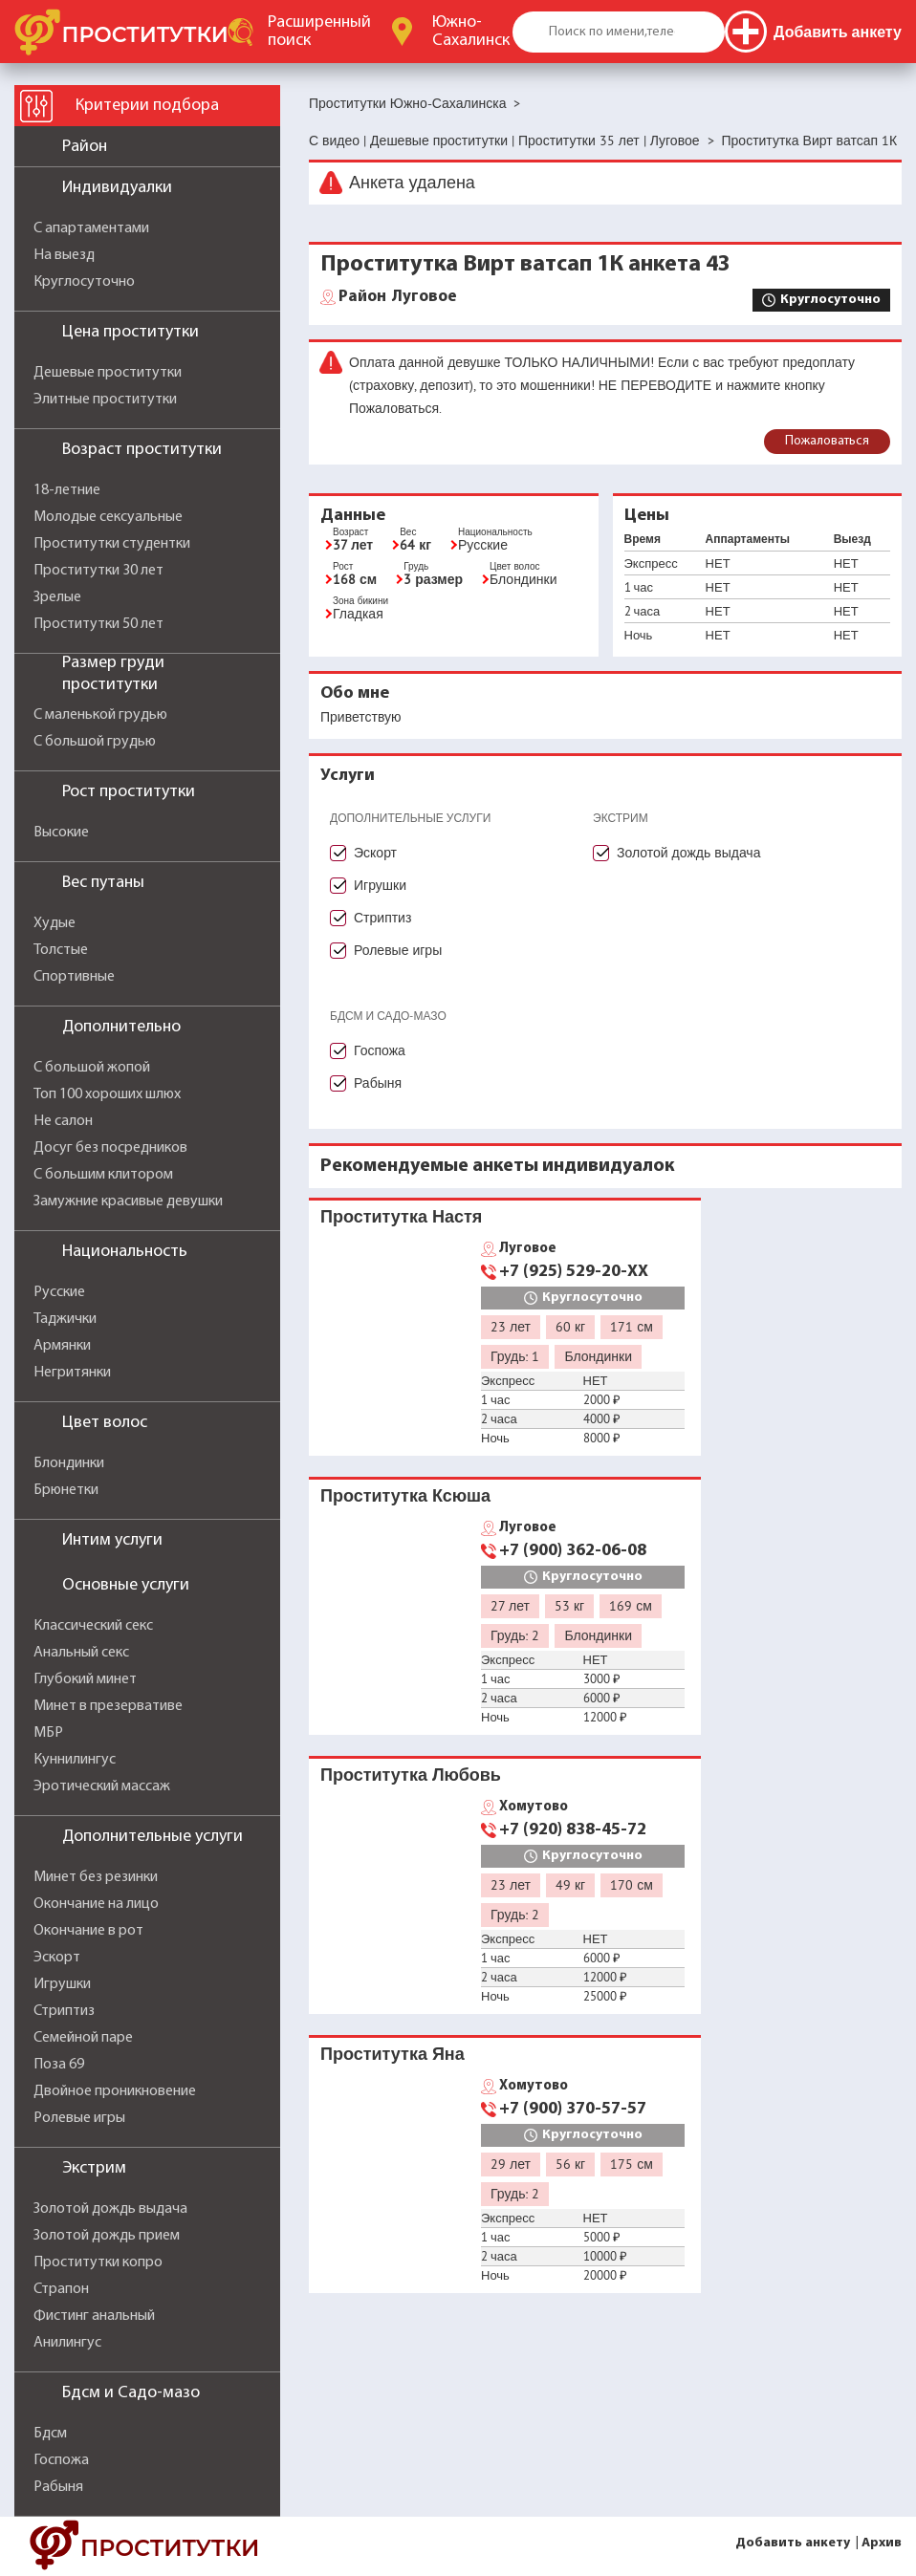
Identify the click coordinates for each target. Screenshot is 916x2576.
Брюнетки (65, 1490)
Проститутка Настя (401, 1216)
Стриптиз (64, 2011)
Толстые (60, 950)
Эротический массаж (101, 1786)
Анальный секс (81, 1652)
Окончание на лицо (96, 1904)
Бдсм (50, 2433)
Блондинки (68, 1463)
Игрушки (62, 1984)
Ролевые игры (79, 2118)
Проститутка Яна (392, 2054)
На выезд (64, 255)
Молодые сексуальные (108, 517)
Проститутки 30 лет (98, 570)
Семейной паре (83, 2038)
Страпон (61, 2289)
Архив (881, 2543)
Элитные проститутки (105, 399)
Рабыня (58, 2487)
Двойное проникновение (114, 2091)
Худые (54, 923)
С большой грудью (94, 741)
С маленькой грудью (100, 715)
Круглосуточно (84, 282)
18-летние (66, 490)
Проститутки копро (98, 2262)
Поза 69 (58, 2064)
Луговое (397, 297)
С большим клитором (103, 1174)
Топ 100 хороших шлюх (107, 1094)
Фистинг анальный (94, 2316)
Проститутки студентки (111, 544)
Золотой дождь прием (106, 2235)
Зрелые (57, 597)
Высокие (61, 832)
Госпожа (61, 2460)
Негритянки (72, 1372)
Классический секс (93, 1626)
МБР (48, 1733)
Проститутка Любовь (410, 1775)
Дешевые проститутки (107, 372)
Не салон (63, 1121)
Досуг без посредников (110, 1148)
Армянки (62, 1345)
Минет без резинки (95, 1877)
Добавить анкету (792, 2543)
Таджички (65, 1319)
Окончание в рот (88, 1930)
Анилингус (67, 2342)
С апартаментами (91, 228)
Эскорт (56, 1957)
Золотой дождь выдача (110, 2209)
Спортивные (74, 977)
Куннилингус (74, 1759)
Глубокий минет (85, 1679)
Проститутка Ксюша (405, 1495)
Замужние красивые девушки (128, 1201)
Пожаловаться (827, 441)
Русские (59, 1292)
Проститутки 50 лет (98, 624)
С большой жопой (91, 1067)
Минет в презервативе (108, 1706)
